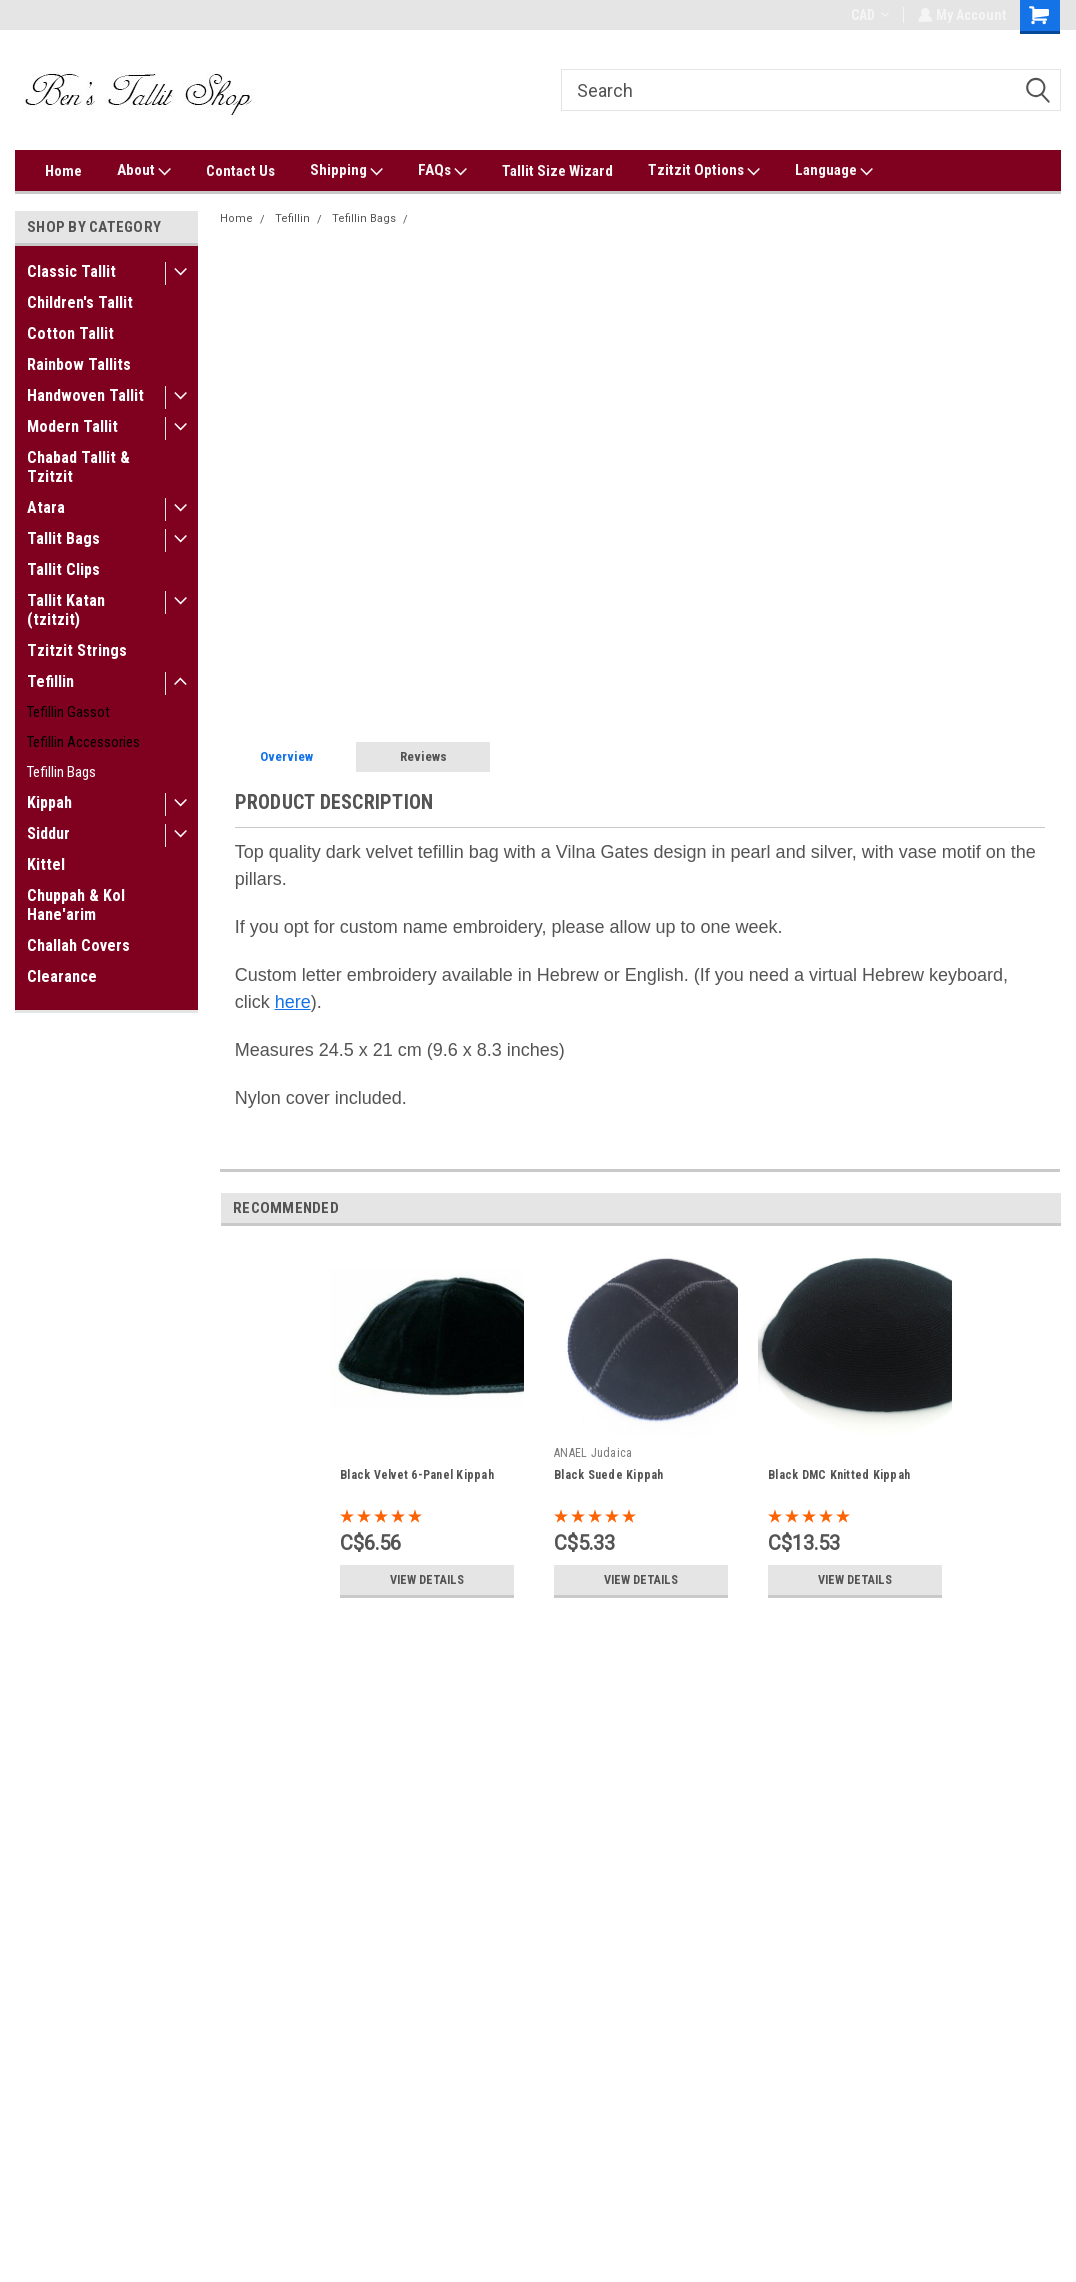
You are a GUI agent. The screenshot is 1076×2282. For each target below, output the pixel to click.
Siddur (48, 833)
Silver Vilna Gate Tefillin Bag (491, 218)
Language (834, 171)
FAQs (442, 171)
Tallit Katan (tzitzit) (66, 610)
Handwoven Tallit (85, 395)
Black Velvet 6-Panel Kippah (417, 1475)
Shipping (346, 171)
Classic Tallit (71, 271)
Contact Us (240, 171)
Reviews (423, 756)
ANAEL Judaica (593, 1453)
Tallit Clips (63, 569)
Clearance (62, 976)
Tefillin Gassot (68, 712)
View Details (427, 1580)
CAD (868, 15)
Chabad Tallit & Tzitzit (78, 467)
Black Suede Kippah (609, 1475)
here (293, 1002)
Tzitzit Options (704, 171)
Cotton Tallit (70, 333)
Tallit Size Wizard (557, 171)
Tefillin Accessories (83, 742)
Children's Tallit (80, 302)
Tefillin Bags (61, 772)
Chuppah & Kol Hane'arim (76, 905)
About (144, 171)
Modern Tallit (72, 426)
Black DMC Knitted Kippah (839, 1475)
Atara (46, 507)
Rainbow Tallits (79, 364)
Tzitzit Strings (77, 650)
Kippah (49, 802)
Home (63, 171)
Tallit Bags (63, 538)
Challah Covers (78, 945)
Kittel (46, 864)
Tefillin (50, 681)
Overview (286, 756)
